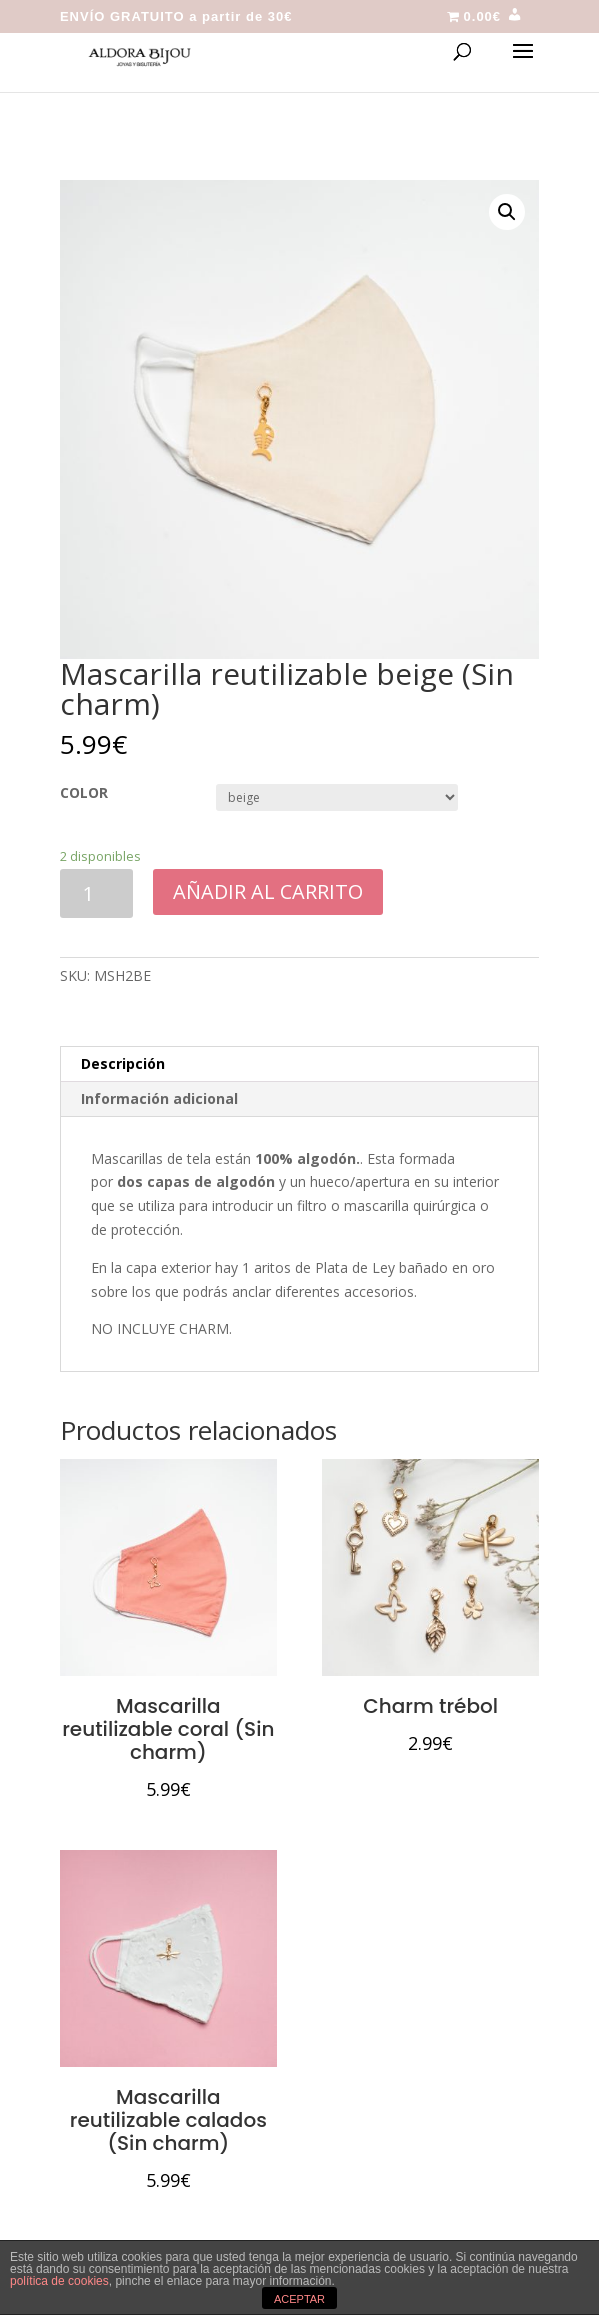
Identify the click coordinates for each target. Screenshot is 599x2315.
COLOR (84, 792)
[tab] (299, 1064)
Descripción (123, 1063)
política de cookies (59, 2281)
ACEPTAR (299, 2299)
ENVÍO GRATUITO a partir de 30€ (176, 17)
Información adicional (159, 1098)
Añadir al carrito (268, 891)
